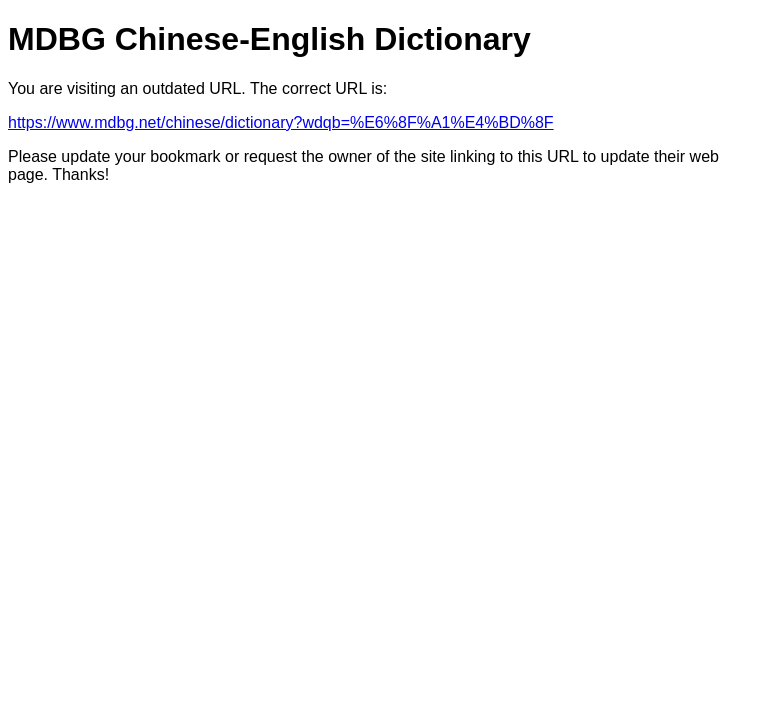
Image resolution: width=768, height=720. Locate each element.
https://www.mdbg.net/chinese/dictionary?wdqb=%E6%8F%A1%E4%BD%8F (281, 122)
